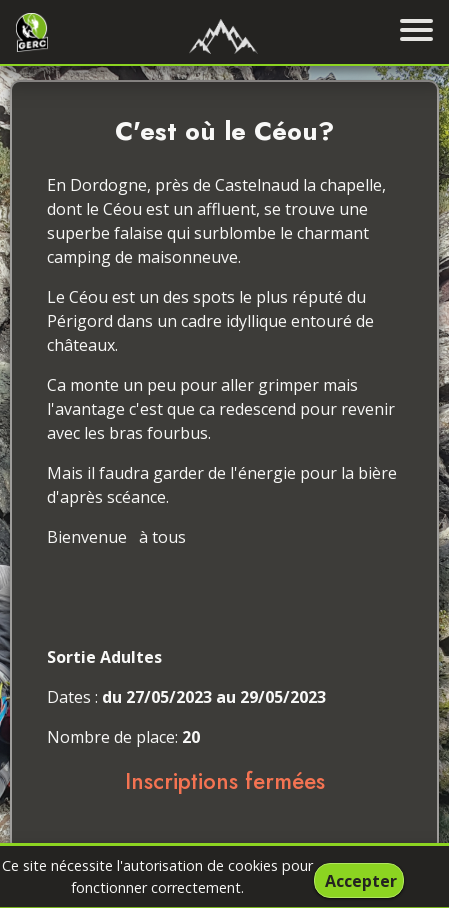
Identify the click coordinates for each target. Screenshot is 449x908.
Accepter (361, 881)
